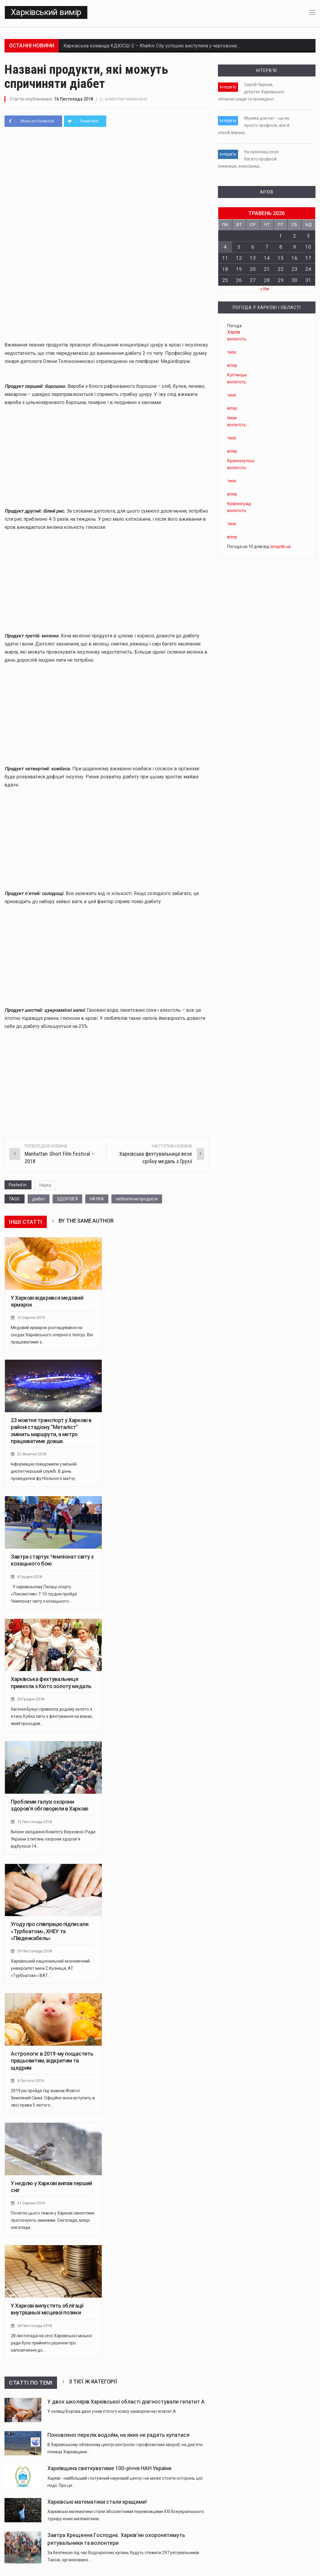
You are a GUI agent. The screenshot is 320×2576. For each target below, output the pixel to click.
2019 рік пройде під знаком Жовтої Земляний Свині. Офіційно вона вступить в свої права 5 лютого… (53, 2095)
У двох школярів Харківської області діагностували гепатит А (126, 2399)
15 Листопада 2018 (34, 1820)
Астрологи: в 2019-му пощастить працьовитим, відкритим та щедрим (52, 2059)
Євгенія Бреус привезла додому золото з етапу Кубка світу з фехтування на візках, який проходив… (52, 1715)
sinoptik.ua (280, 546)
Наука (45, 1185)
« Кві (264, 288)
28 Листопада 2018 (34, 2323)
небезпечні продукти (137, 1199)
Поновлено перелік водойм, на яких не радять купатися (118, 2432)
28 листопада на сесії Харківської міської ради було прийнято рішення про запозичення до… (51, 2340)
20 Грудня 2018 (30, 1698)
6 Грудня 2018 (29, 1576)
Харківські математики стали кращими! (97, 2499)
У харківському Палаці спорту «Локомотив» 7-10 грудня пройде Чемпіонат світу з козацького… (44, 1593)
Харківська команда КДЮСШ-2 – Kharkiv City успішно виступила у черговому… (151, 46)
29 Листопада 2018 (34, 1949)
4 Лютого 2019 (30, 2079)
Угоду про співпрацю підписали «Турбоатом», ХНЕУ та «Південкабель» (50, 1929)
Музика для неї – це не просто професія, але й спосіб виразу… (253, 125)
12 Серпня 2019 (31, 1317)
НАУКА (97, 1199)
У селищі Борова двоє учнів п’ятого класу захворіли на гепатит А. (112, 2408)
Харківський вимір (46, 12)
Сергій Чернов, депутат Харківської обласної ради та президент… (251, 91)
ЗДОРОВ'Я (67, 1199)
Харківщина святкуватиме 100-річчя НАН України (109, 2466)
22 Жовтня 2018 (31, 1454)
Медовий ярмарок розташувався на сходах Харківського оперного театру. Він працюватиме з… (52, 1334)
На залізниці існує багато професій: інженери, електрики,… (248, 159)
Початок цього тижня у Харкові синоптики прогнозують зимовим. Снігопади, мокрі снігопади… (52, 2218)
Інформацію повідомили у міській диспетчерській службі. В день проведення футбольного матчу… (44, 1471)
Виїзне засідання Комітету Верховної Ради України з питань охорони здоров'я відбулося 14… (53, 1837)
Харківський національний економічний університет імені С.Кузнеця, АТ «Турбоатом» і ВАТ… (50, 1966)
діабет (38, 1199)
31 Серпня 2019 (31, 2201)
